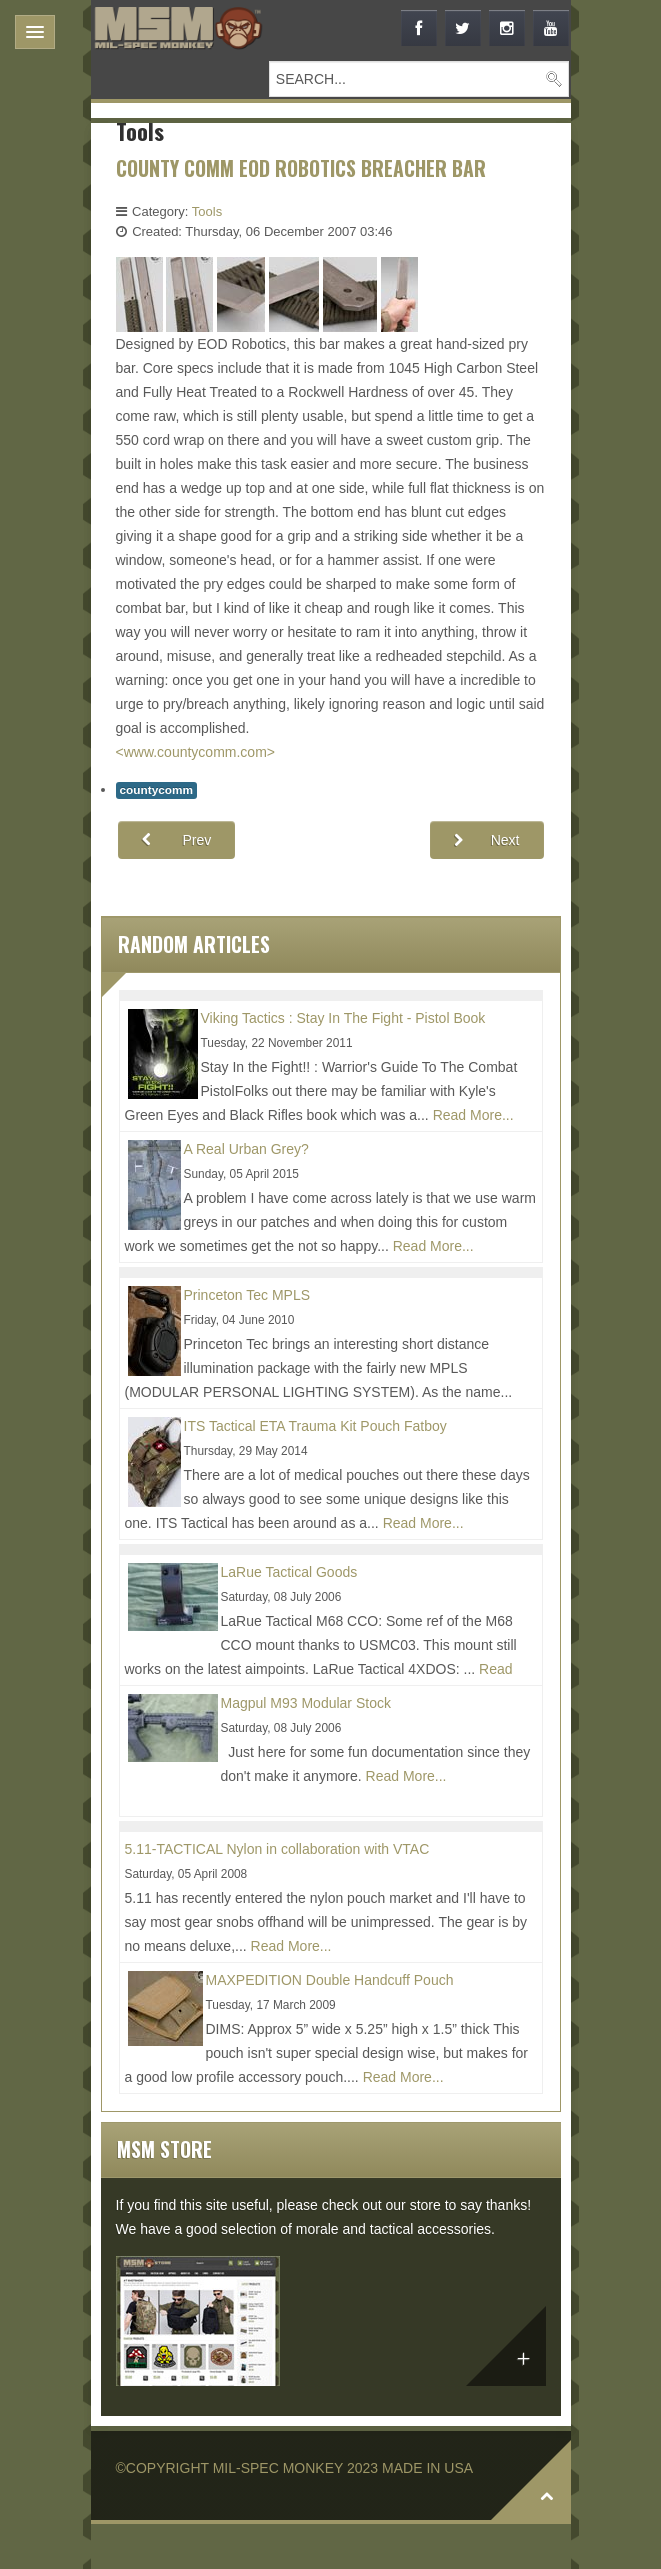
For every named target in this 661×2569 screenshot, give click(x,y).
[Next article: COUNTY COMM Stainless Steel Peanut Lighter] (487, 840)
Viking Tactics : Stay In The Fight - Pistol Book (343, 1018)
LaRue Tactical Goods (289, 1572)
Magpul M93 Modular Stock (306, 1703)
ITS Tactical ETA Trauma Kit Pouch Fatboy (315, 1426)
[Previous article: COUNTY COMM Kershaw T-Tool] (177, 840)
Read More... (473, 1115)
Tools (207, 211)
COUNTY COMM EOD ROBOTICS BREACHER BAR (301, 168)
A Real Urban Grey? (246, 1149)
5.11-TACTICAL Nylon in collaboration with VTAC (277, 1849)
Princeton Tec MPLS (247, 1295)
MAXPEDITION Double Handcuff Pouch (330, 1980)
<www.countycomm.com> (196, 752)
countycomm (157, 790)
